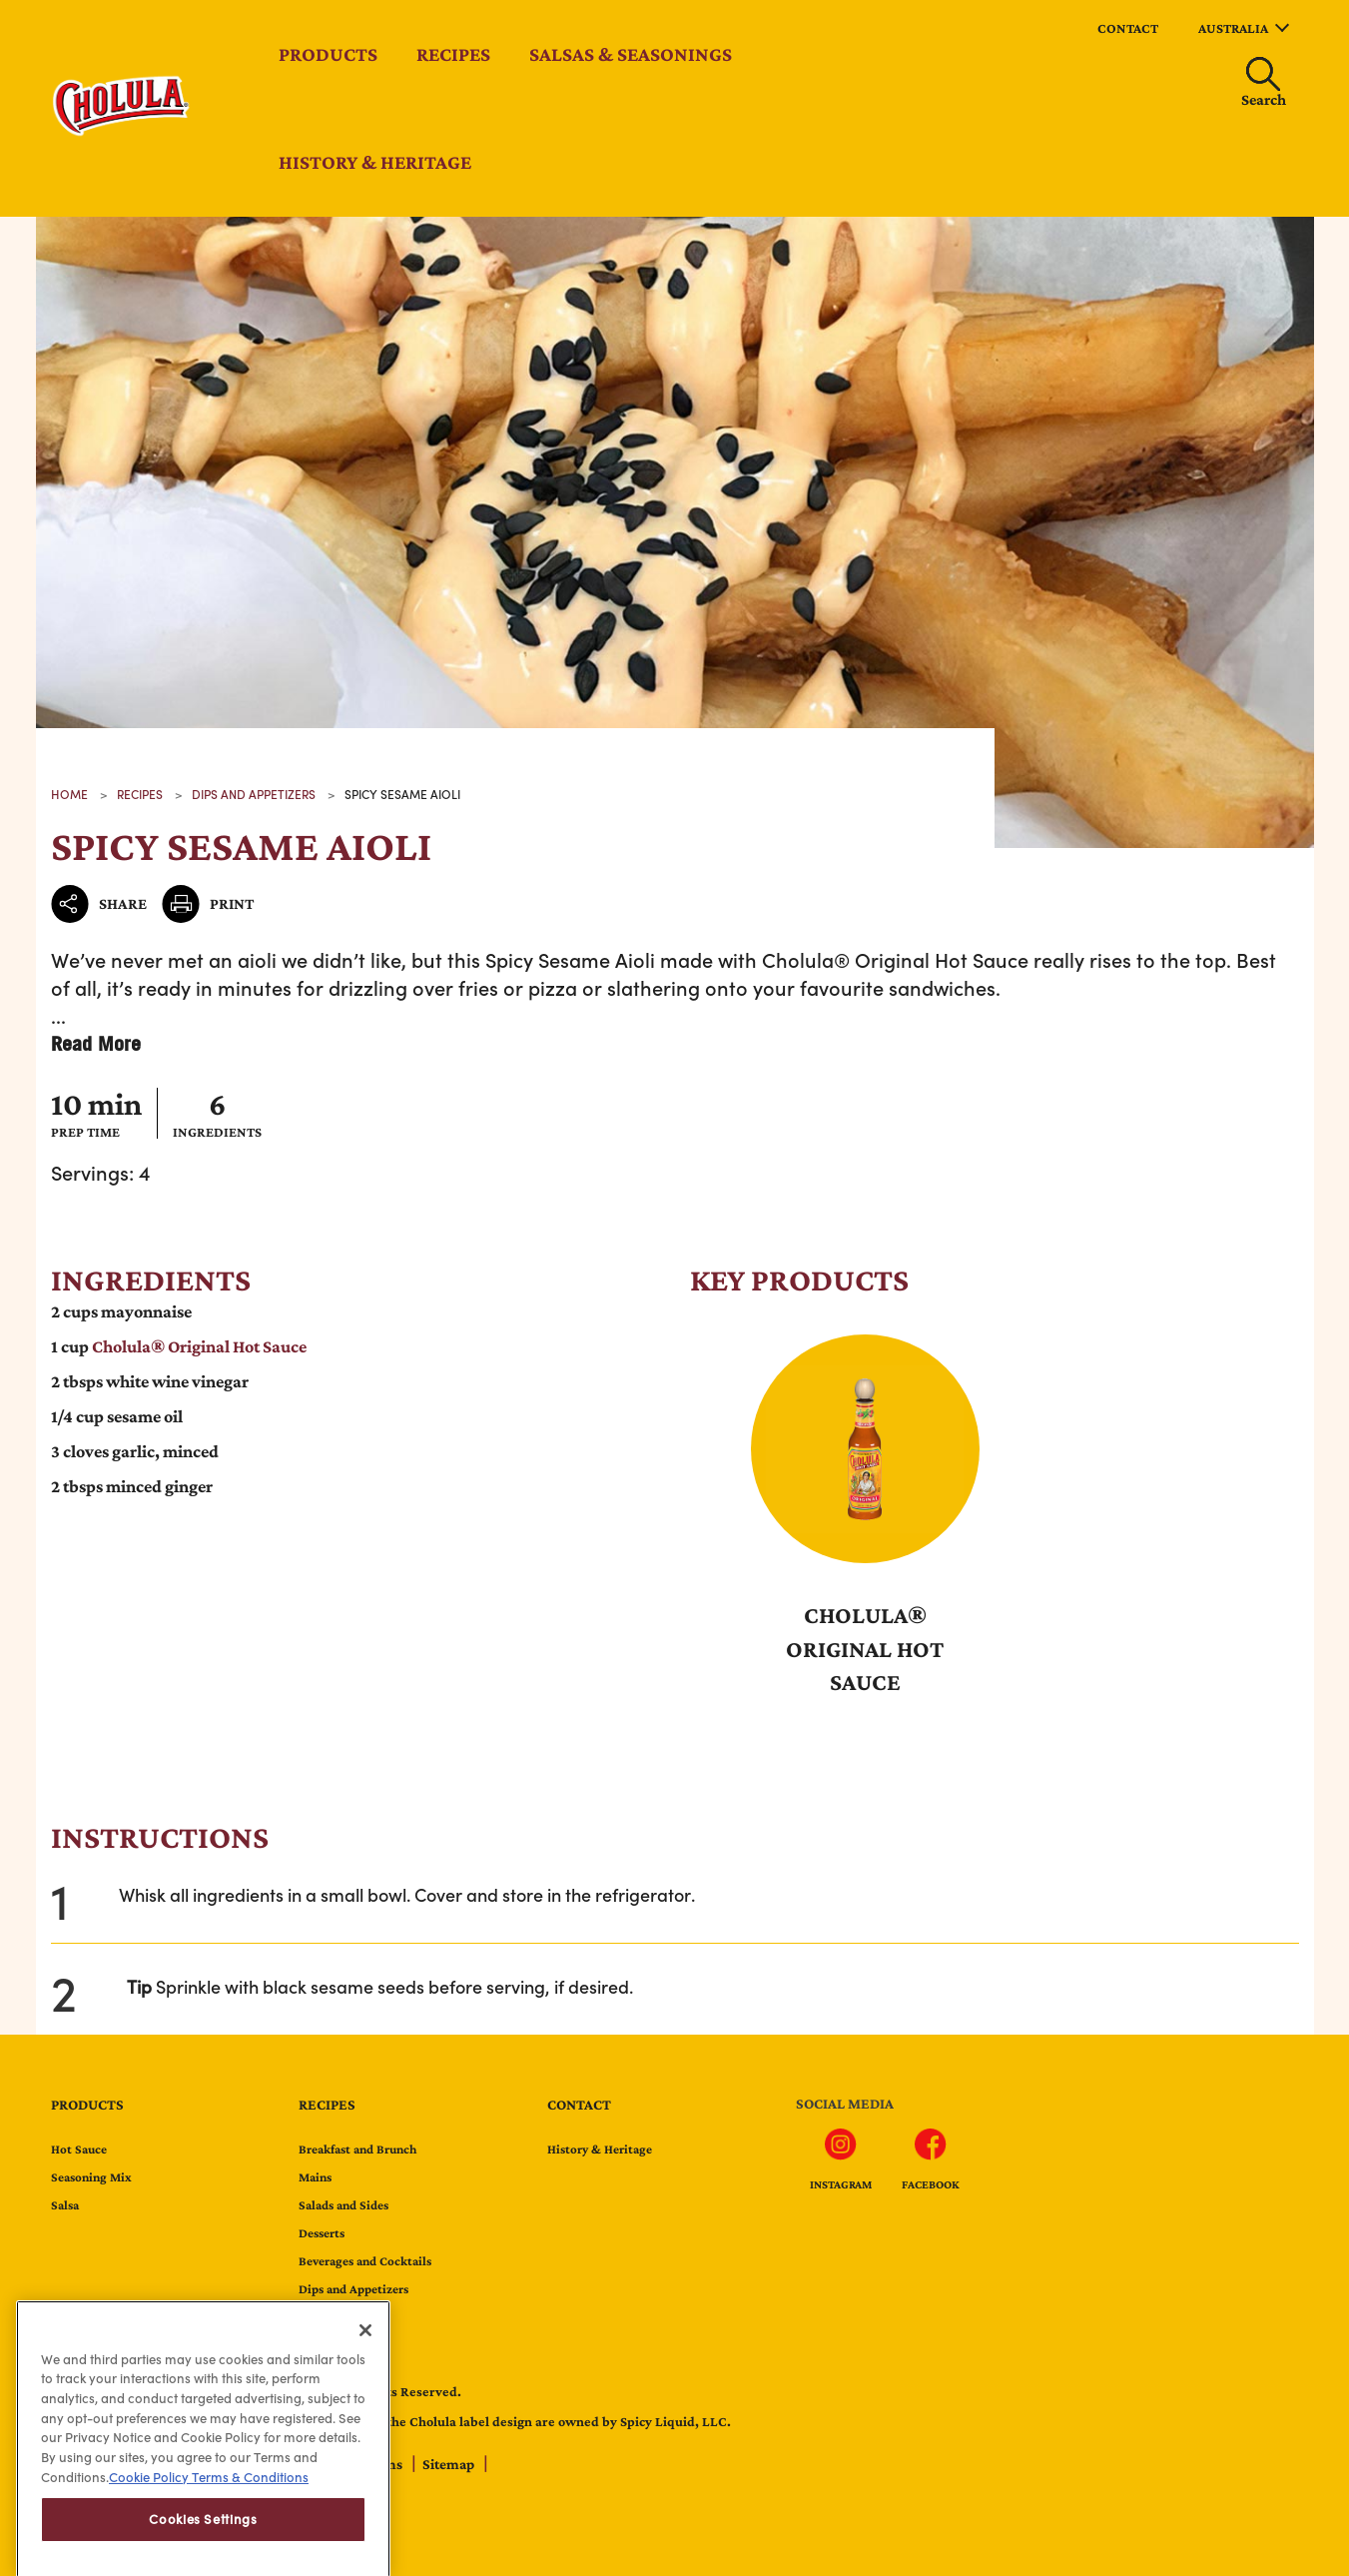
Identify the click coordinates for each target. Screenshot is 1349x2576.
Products (328, 54)
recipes (140, 794)
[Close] (365, 2380)
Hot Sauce (79, 2149)
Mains (315, 2176)
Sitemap (449, 2464)
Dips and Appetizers (254, 794)
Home (69, 794)
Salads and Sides (343, 2204)
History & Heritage (375, 162)
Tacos (315, 2316)
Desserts (321, 2232)
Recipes (453, 54)
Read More (96, 1043)
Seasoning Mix (91, 2176)
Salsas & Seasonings (630, 54)
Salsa (65, 2204)
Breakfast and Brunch (357, 2149)
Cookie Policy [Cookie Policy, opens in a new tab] (149, 2527)
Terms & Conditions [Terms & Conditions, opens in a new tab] (249, 2527)
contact (1127, 28)
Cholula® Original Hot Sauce (895, 959)
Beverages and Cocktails (365, 2260)
